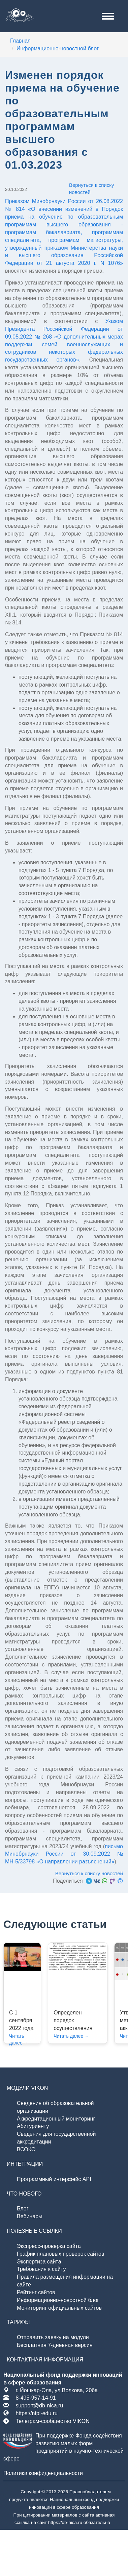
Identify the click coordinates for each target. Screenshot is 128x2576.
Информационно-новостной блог (58, 2300)
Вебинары (29, 2216)
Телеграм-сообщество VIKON (52, 2421)
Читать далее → (71, 2036)
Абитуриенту (33, 2126)
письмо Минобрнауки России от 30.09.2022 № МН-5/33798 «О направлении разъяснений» (64, 1854)
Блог (23, 2208)
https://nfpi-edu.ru (36, 2413)
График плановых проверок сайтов (60, 2254)
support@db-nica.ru (39, 2405)
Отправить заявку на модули (53, 2337)
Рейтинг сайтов (36, 2292)
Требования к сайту (41, 2269)
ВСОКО (26, 2149)
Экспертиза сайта (39, 2261)
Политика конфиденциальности (43, 2473)
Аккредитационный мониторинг (56, 2119)
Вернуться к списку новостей (91, 188)
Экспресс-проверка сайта (49, 2246)
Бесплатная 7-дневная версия (54, 2345)
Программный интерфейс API (54, 2179)
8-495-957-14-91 (35, 2398)
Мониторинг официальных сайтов (59, 2308)
